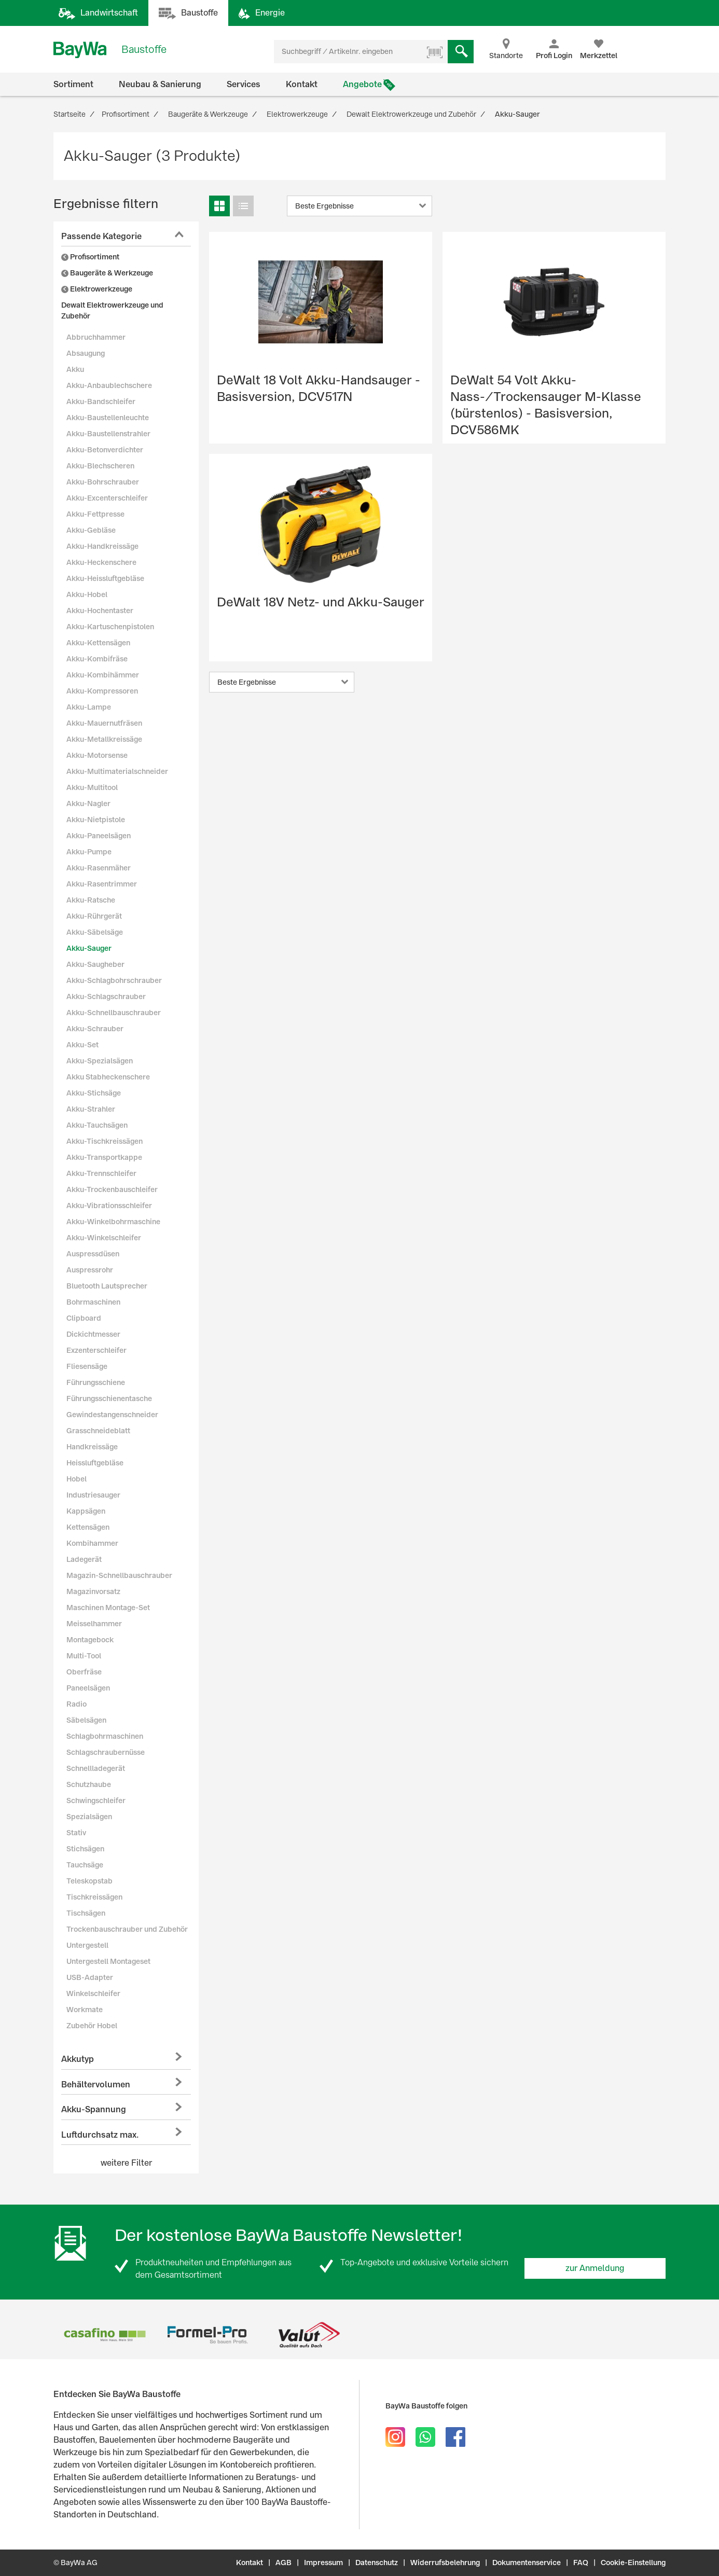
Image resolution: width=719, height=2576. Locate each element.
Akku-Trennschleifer (101, 1173)
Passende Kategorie (101, 236)
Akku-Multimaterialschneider (117, 771)
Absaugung (85, 353)
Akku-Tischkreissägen (104, 1141)
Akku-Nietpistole (95, 819)
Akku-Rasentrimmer (101, 884)
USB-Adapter (89, 1977)
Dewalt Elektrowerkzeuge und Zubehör (112, 310)
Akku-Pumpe (89, 851)
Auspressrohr (89, 1270)
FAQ (580, 2562)
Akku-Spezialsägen (99, 1060)
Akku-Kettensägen (98, 642)
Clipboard (83, 1318)
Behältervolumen (95, 2084)
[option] (104, 2334)
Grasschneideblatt (98, 1430)
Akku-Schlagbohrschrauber (114, 980)
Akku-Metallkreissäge (104, 739)
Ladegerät (84, 1559)
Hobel (76, 1479)
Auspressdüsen (92, 1253)
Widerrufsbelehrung (445, 2562)
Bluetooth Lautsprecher (106, 1286)
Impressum (323, 2562)
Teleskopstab (89, 1881)
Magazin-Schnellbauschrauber (119, 1575)
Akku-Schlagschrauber (106, 996)
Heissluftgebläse (94, 1462)
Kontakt (301, 84)
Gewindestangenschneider (112, 1414)
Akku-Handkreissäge (102, 546)
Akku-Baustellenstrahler (108, 433)
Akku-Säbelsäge (94, 932)
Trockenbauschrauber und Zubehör (127, 1929)
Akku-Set (82, 1044)
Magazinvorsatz (93, 1591)
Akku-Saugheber (95, 964)
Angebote (362, 84)
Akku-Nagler (88, 803)
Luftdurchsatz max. (100, 2134)
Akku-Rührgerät (94, 916)
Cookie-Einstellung (633, 2562)
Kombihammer (92, 1543)
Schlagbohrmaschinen (104, 1736)
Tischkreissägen (94, 1897)
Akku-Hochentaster (99, 610)
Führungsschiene (95, 1382)
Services (243, 84)
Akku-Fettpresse (95, 514)
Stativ (76, 1832)
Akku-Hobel (86, 594)
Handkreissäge (92, 1446)
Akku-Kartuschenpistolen (110, 626)
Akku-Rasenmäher (98, 867)
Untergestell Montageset (108, 1961)
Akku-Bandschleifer (100, 401)
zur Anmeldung (595, 2268)
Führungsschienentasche (109, 1398)
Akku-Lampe (88, 707)
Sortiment (73, 84)
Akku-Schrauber (94, 1028)
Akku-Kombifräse (97, 658)
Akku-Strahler (90, 1109)
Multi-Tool (83, 1655)
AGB (283, 2562)
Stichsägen (85, 1848)
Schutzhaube (88, 1784)
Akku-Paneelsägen (98, 835)
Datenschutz (376, 2562)
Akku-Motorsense (97, 755)
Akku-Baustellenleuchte (107, 417)
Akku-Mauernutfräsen (104, 723)
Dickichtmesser (93, 1334)
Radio (76, 1704)
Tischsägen (85, 1913)
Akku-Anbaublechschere (109, 385)
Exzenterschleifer (96, 1350)
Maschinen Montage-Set (108, 1607)
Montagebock (90, 1639)
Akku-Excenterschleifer (107, 498)
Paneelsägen (88, 1688)
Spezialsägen (89, 1816)
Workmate (84, 2009)
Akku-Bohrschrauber (102, 482)
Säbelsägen (86, 1720)
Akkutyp (77, 2059)
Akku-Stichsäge (93, 1093)
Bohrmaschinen (93, 1302)
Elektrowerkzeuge (96, 289)
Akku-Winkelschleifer (103, 1237)
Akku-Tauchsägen (97, 1125)
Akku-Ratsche (90, 900)
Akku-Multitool (92, 787)
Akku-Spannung (93, 2109)
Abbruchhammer (96, 337)
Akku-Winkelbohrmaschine (113, 1221)
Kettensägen (87, 1527)
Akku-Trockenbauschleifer (112, 1189)
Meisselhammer (94, 1623)
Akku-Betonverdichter (104, 449)
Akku (75, 369)
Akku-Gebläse (91, 530)
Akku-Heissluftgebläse (105, 578)
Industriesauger (93, 1495)
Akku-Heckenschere (101, 562)
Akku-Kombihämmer (102, 675)
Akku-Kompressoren (102, 691)
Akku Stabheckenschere (108, 1077)
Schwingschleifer (96, 1800)
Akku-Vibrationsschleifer (109, 1205)
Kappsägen (85, 1511)
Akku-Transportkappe (104, 1157)
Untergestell (87, 1945)
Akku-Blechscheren (100, 465)
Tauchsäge (84, 1864)
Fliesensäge (86, 1366)
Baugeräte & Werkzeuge (107, 273)
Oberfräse (84, 1672)
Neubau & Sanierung (160, 84)
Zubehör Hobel (91, 2025)
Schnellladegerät (95, 1768)
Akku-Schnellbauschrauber (113, 1012)
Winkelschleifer (93, 1993)
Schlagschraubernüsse (105, 1752)
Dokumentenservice (526, 2562)
